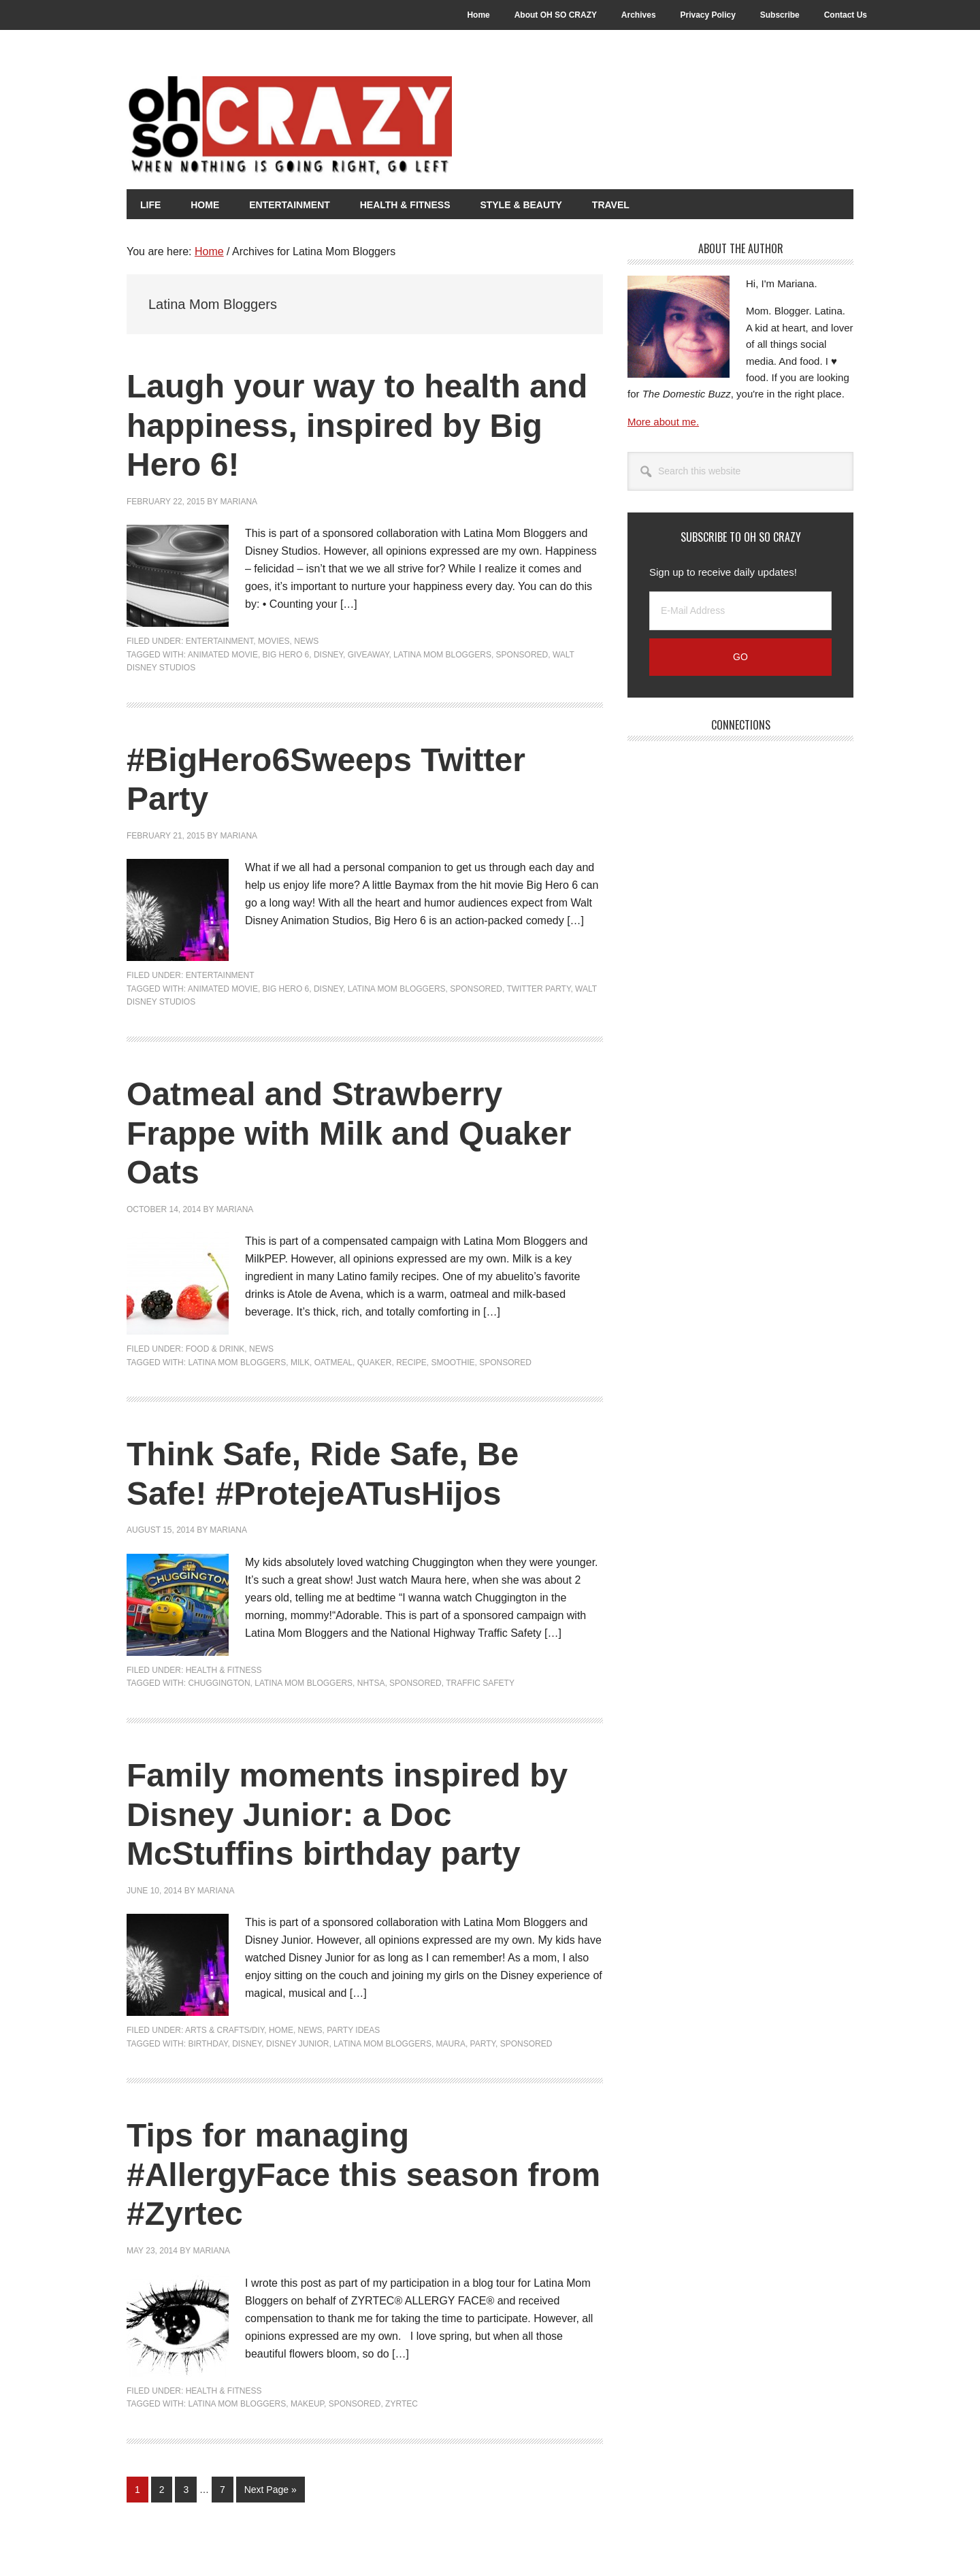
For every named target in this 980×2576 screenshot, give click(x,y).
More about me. (663, 421)
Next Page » (270, 2492)
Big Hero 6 (286, 654)
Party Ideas (353, 2030)
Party (482, 2044)
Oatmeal (333, 1362)
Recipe (411, 1362)
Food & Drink (215, 1349)
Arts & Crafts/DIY (224, 2030)
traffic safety (480, 1683)
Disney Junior (297, 2044)
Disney (328, 654)
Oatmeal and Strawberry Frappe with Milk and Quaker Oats (349, 1133)
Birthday (207, 2044)
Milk (300, 1362)
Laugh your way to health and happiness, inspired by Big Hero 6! (357, 425)
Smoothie (452, 1362)
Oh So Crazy (365, 127)
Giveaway (368, 654)
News (306, 641)
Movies (274, 641)
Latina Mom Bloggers (442, 654)
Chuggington (219, 1683)
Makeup (307, 2404)
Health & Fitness (224, 1670)
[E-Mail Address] (740, 610)
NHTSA (371, 1683)
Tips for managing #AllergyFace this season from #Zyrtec (363, 2174)
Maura (451, 2044)
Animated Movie (223, 654)
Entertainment (220, 641)
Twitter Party (538, 989)
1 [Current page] (141, 2492)
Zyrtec (401, 2404)
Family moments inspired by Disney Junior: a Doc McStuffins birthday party (347, 1814)
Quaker (374, 1362)
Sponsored (522, 654)
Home (281, 2030)
